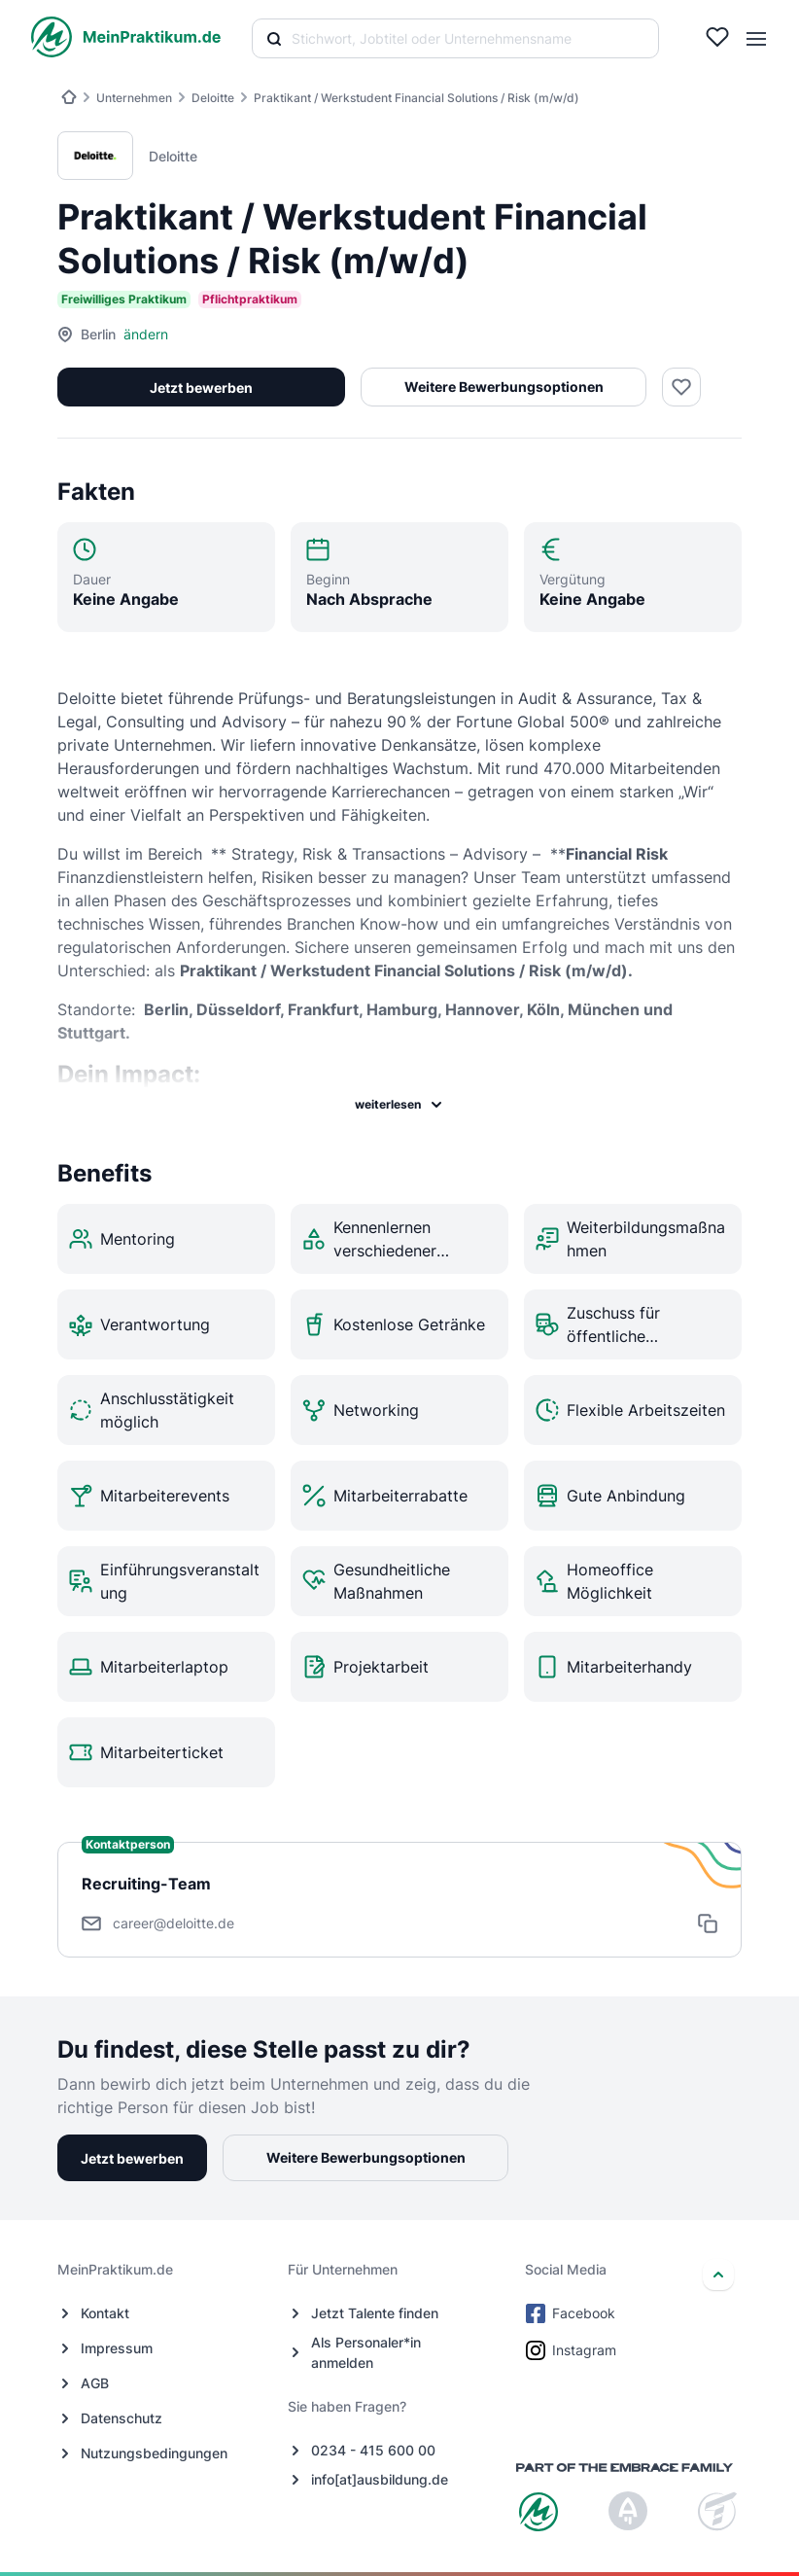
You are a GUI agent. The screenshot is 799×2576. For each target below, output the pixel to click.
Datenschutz (121, 2418)
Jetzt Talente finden (374, 2313)
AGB (95, 2383)
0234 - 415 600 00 (373, 2450)
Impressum (117, 2348)
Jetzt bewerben (200, 387)
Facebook (572, 2313)
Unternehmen (134, 97)
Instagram (572, 2350)
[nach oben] (718, 2274)
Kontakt (105, 2313)
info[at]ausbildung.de (379, 2479)
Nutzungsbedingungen (154, 2453)
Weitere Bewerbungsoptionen (502, 386)
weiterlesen (399, 1104)
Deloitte (212, 97)
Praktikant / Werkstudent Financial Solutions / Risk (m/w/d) (416, 97)
